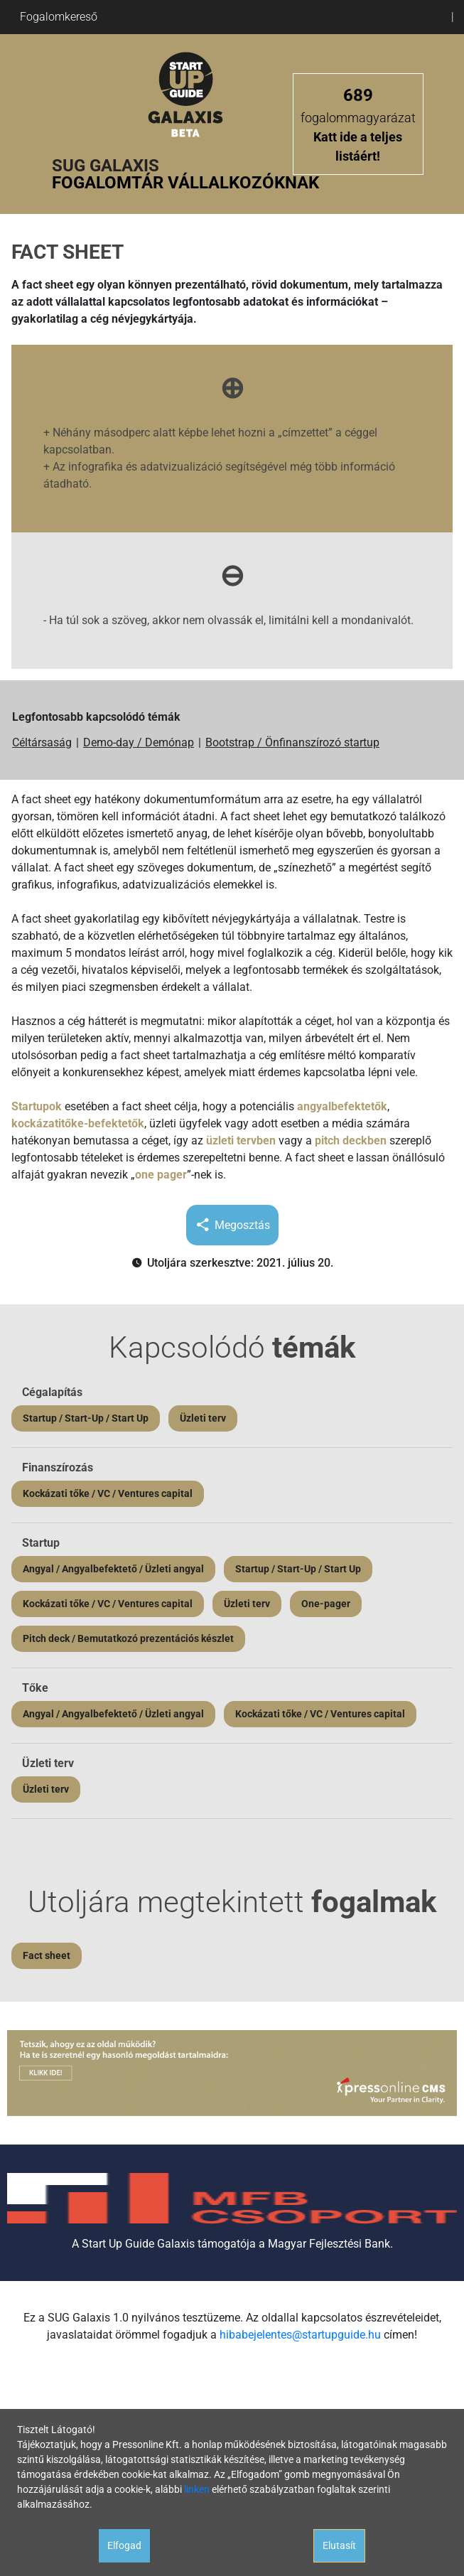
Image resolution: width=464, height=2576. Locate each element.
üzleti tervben (241, 1140)
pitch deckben (351, 1140)
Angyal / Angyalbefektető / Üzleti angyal (113, 1568)
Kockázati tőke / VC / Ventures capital (108, 1493)
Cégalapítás (52, 1392)
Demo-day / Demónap (138, 742)
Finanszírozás (57, 1467)
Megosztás (232, 1225)
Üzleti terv (203, 1418)
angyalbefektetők (342, 1106)
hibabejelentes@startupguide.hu (300, 2334)
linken (197, 2489)
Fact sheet (46, 1955)
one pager (161, 1174)
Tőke (35, 1688)
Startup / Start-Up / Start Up (86, 1418)
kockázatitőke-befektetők (77, 1123)
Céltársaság (42, 742)
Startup (41, 1543)
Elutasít (339, 2545)
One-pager (325, 1603)
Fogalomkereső (58, 16)
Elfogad (124, 2545)
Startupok (36, 1106)
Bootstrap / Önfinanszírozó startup (292, 742)
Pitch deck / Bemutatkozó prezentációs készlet (128, 1638)
